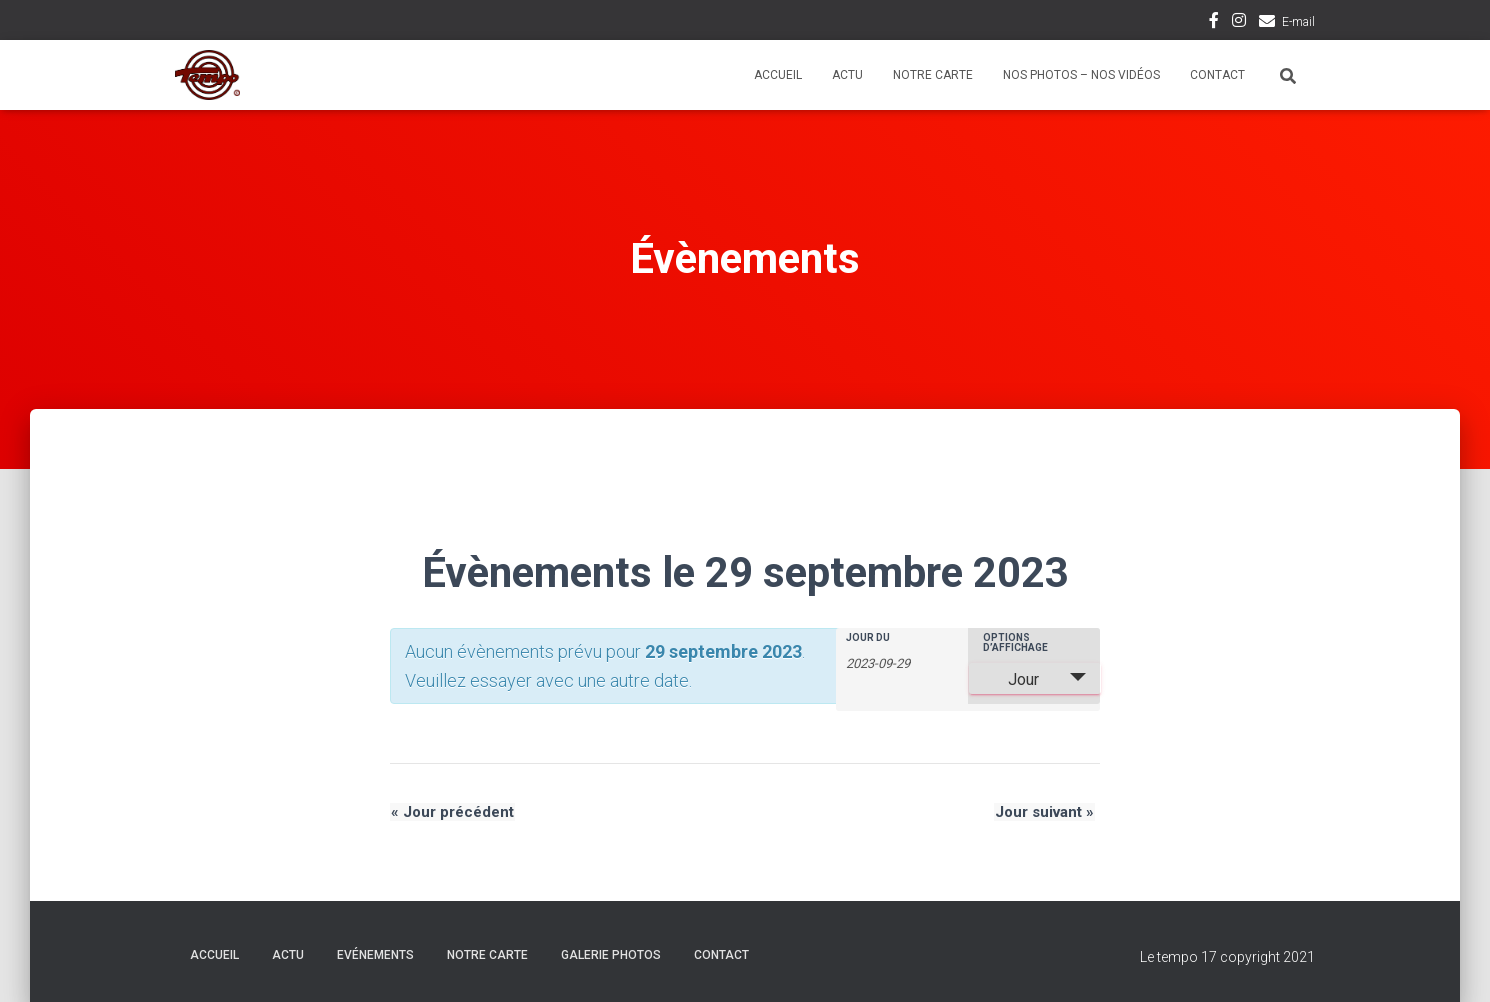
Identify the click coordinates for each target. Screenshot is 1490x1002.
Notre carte (933, 75)
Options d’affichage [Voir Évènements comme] (1015, 643)
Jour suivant (1045, 812)
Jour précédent (451, 812)
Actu (847, 75)
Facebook (1214, 23)
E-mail (1298, 22)
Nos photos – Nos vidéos (1081, 75)
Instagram (1239, 23)
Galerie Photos (611, 955)
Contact (1217, 75)
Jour (1011, 679)
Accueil (778, 75)
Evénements (375, 955)
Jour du (868, 638)
